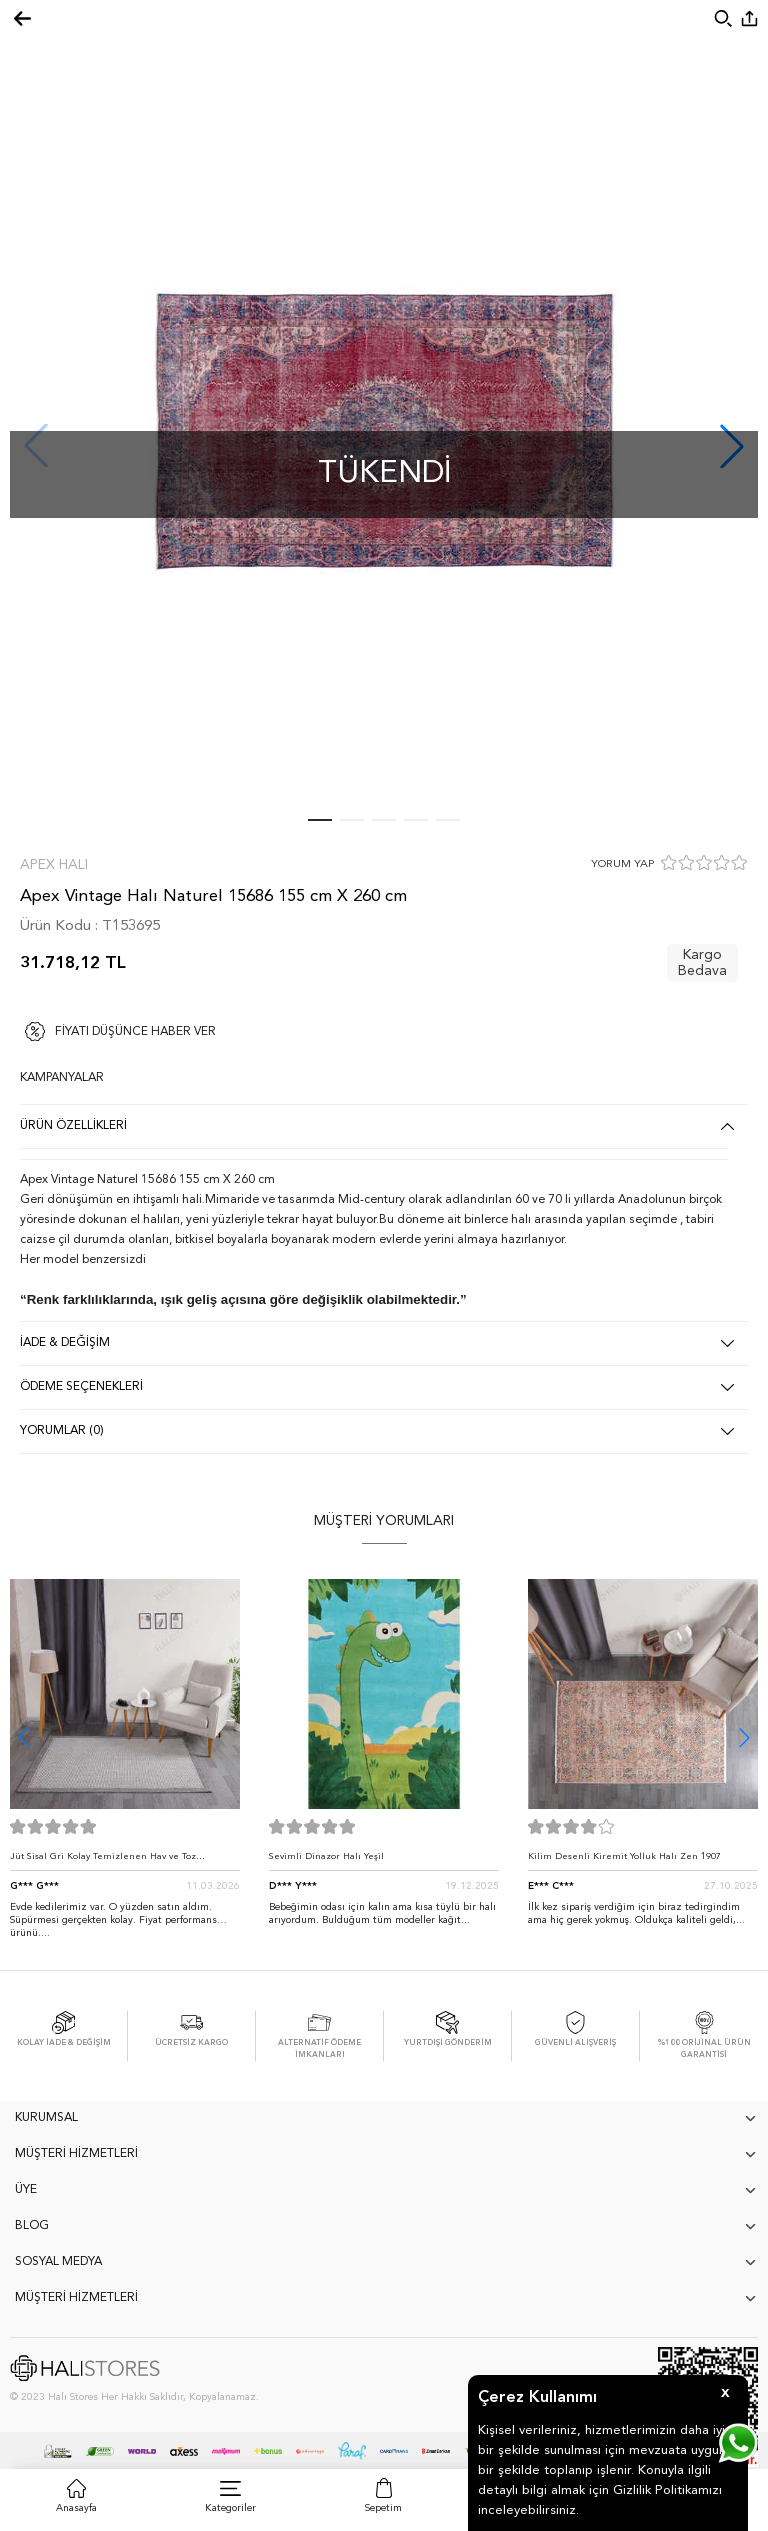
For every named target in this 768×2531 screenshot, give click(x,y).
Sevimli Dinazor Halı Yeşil (326, 1856)
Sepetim (383, 2508)
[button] (744, 1737)
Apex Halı (54, 865)
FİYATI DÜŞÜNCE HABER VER (135, 1032)
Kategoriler (230, 2508)
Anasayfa (76, 2508)
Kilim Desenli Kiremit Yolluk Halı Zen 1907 (624, 1856)
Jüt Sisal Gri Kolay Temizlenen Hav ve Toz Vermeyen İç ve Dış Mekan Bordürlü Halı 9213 (114, 1861)
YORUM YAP (622, 864)
